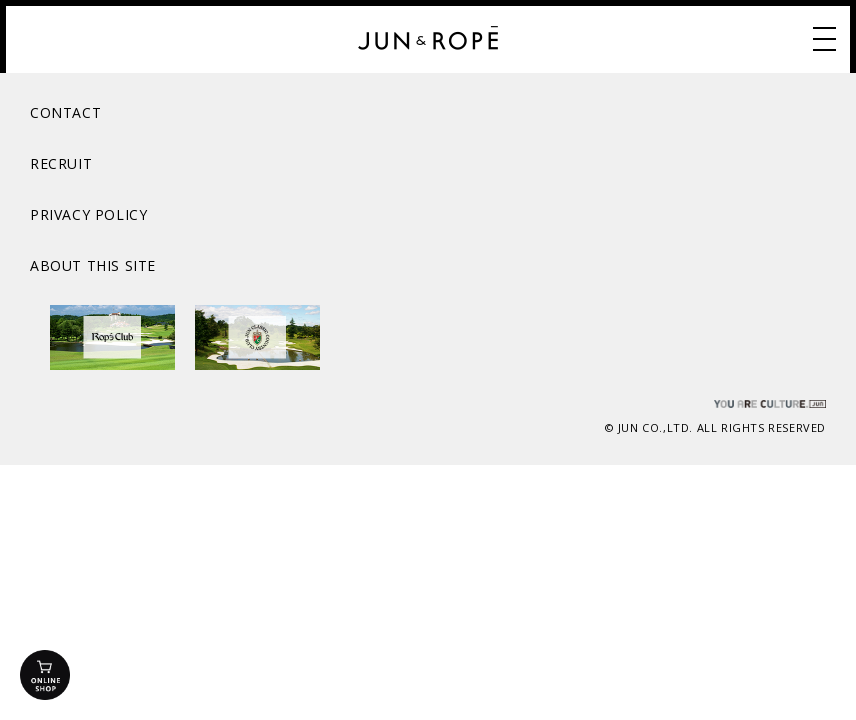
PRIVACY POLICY (88, 214)
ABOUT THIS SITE (93, 265)
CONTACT (65, 112)
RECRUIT (61, 163)
